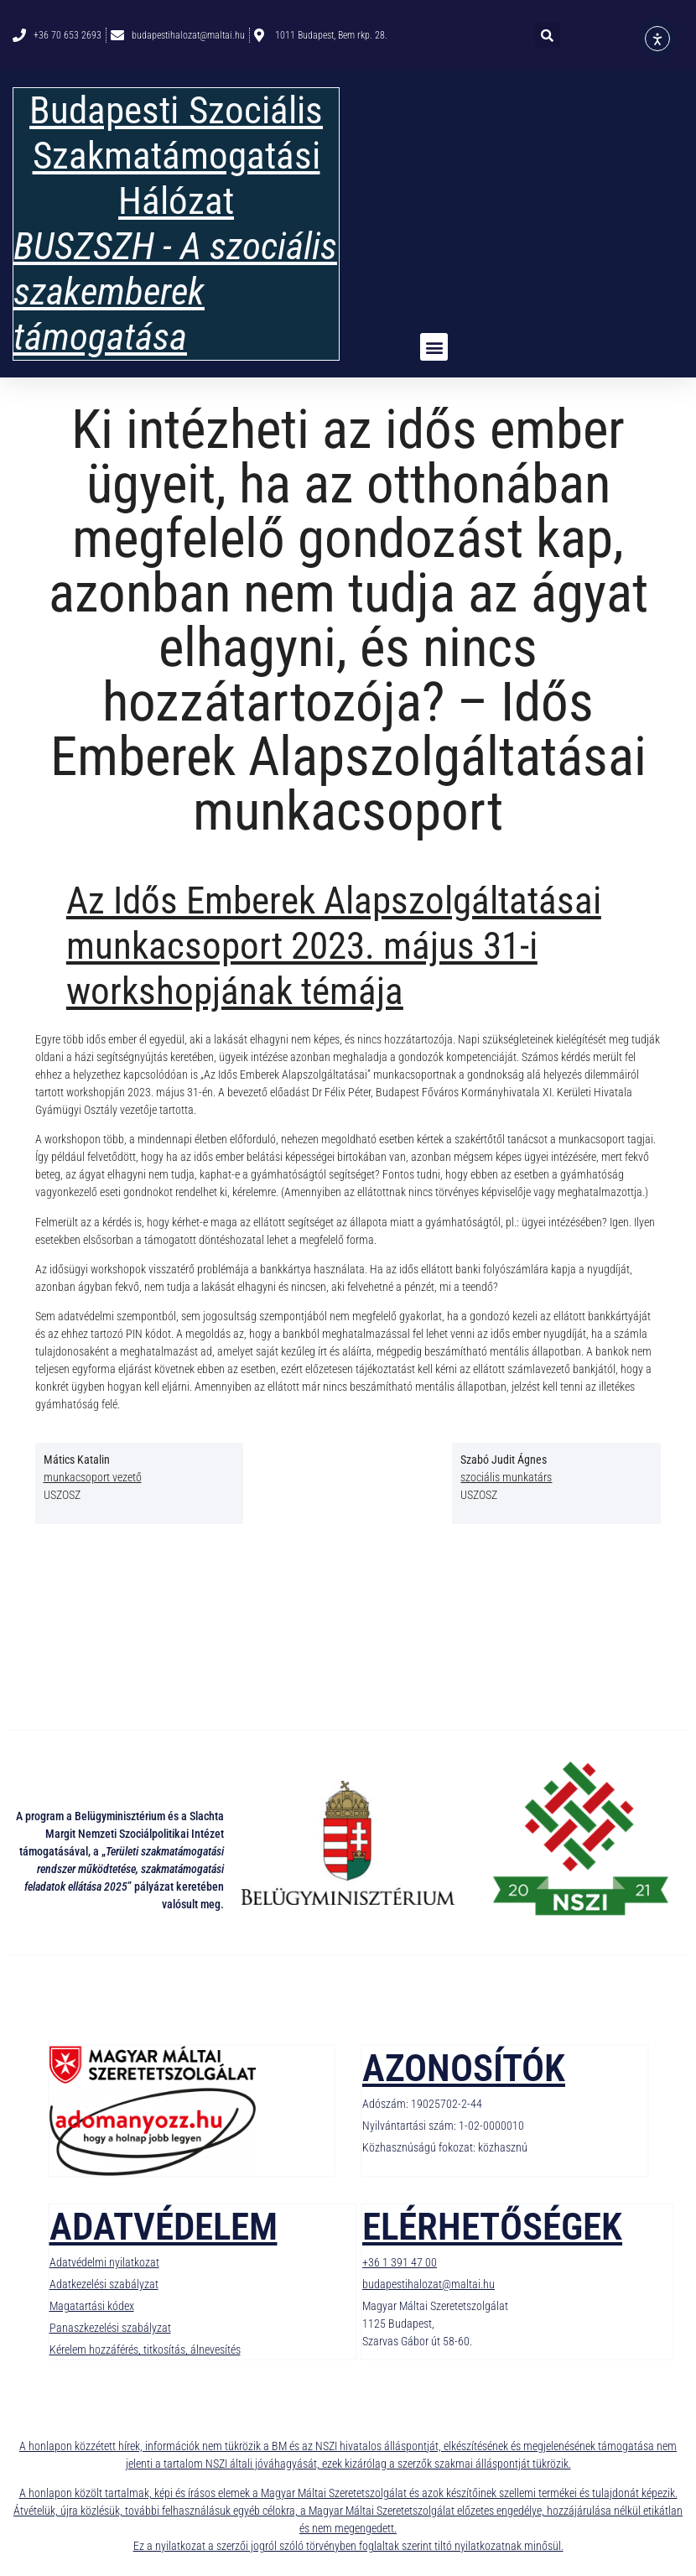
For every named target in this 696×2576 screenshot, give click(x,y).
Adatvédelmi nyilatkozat (104, 2262)
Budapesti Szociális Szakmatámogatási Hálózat (176, 155)
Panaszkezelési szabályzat (110, 2327)
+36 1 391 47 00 (399, 2262)
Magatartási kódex (91, 2306)
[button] (547, 35)
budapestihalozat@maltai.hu (428, 2284)
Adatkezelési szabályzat (103, 2284)
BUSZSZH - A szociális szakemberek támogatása (175, 291)
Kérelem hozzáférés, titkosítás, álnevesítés (145, 2349)
